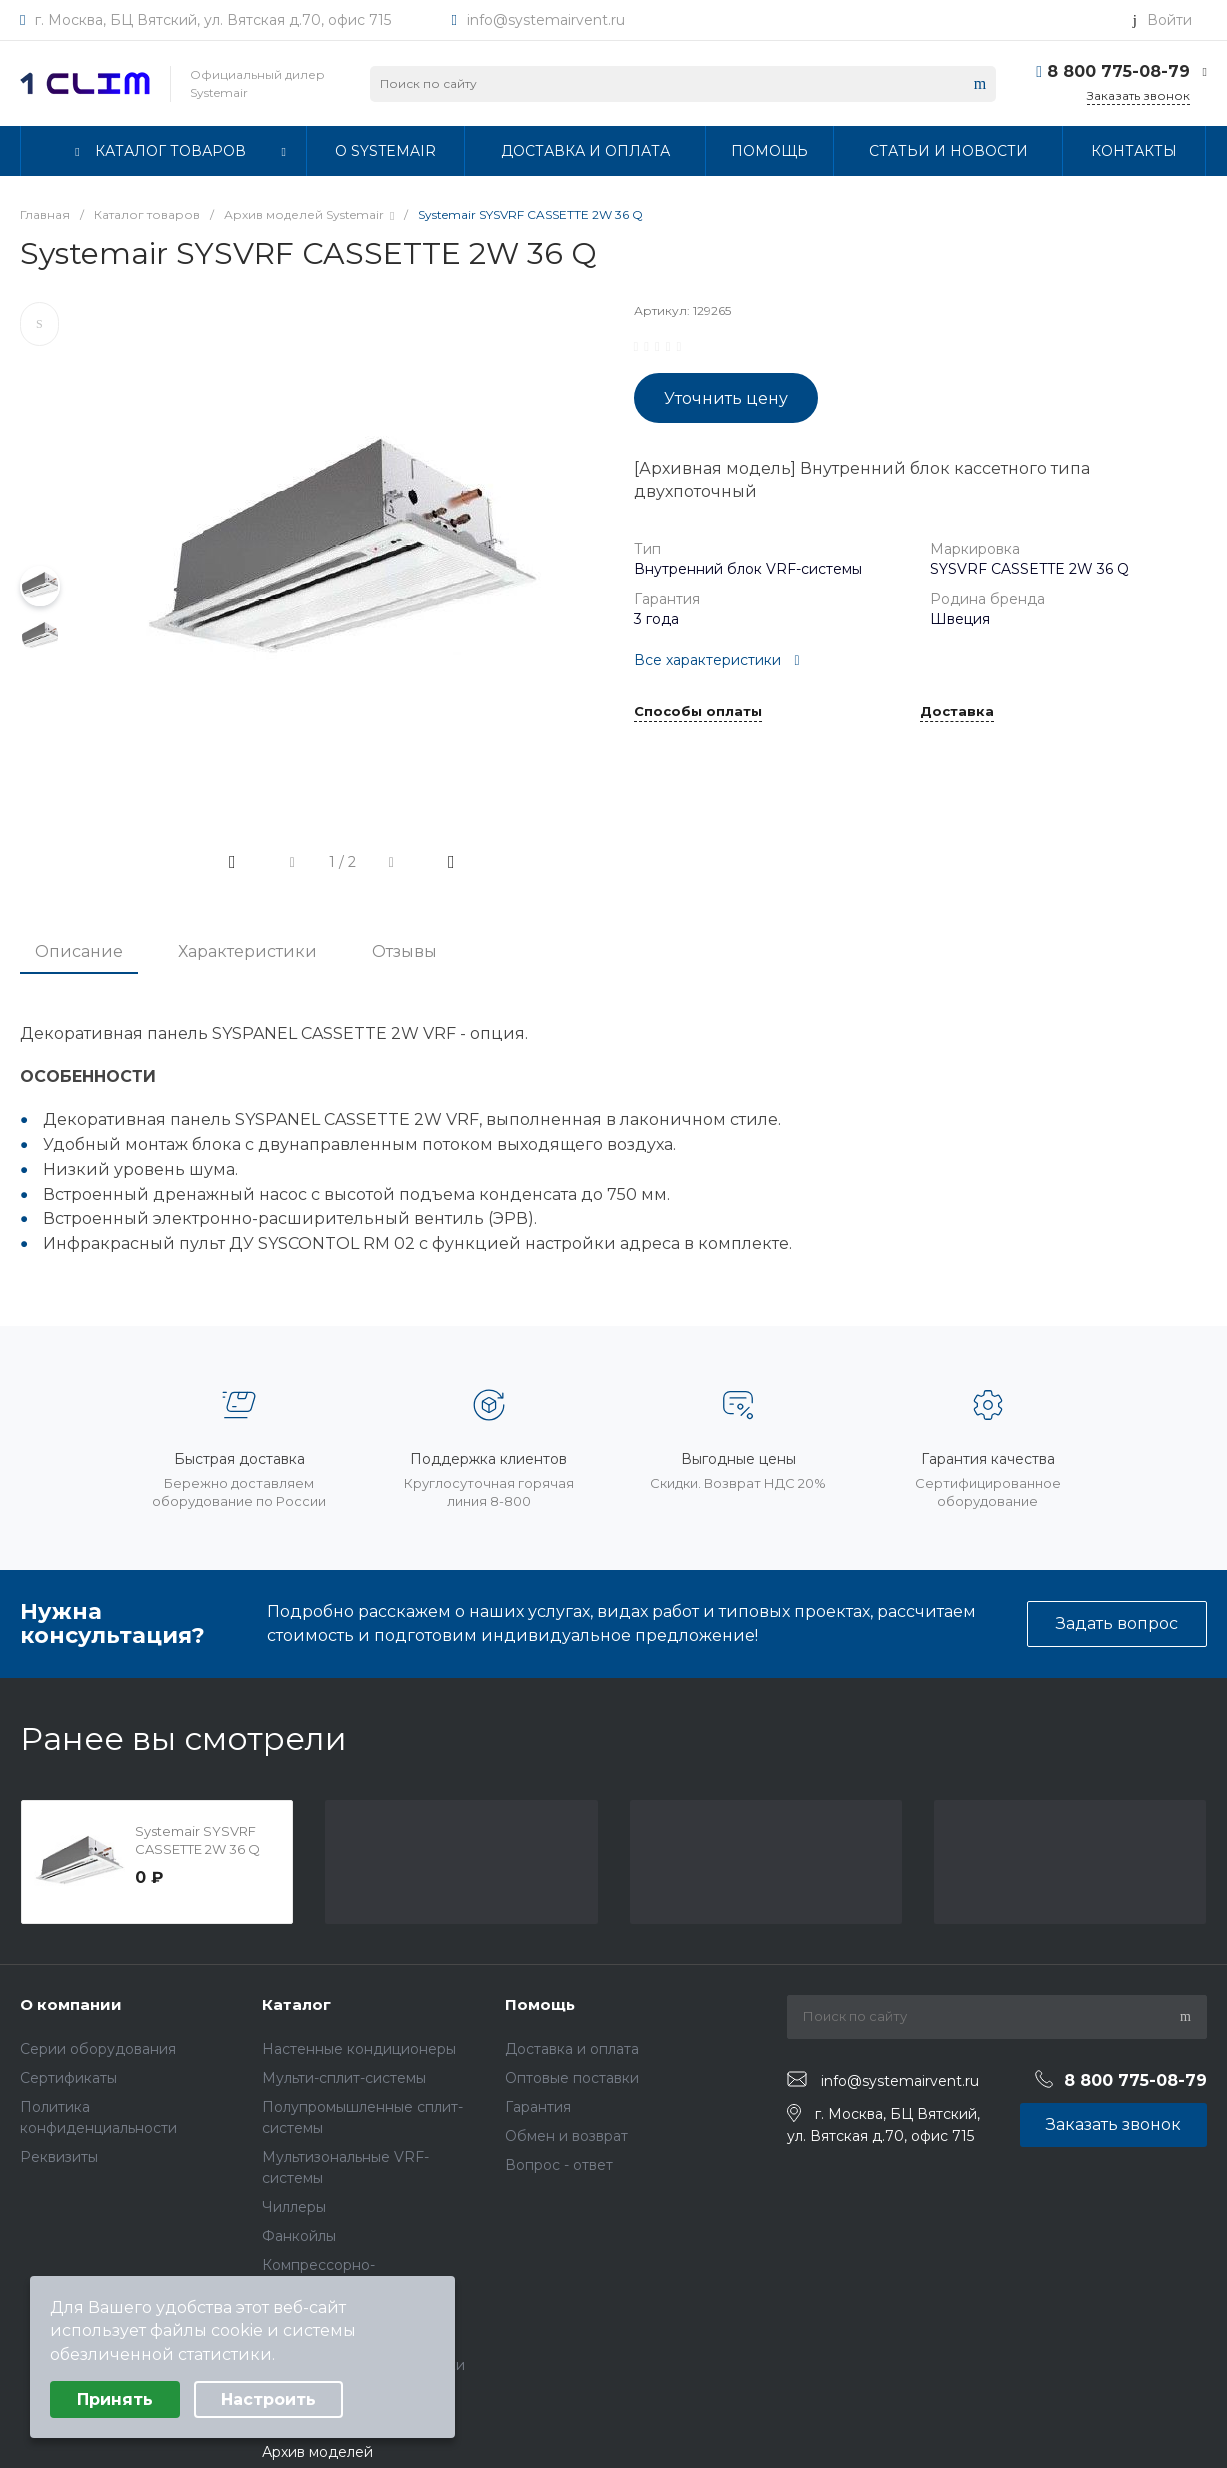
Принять (115, 2399)
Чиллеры (294, 2207)
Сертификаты (68, 2078)
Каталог (296, 2004)
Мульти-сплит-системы (344, 2078)
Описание (79, 951)
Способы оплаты (698, 712)
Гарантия (538, 2107)
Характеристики (247, 951)
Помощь (540, 2004)
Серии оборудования (98, 2049)
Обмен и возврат (566, 2136)
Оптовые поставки (572, 2078)
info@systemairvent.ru (546, 20)
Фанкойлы (299, 2236)
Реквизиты (59, 2157)
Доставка (957, 712)
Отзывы (404, 951)
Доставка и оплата (572, 2049)
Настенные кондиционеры (359, 2049)
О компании (71, 2004)
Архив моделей (317, 2452)
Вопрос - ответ (559, 2165)
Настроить (268, 2399)
